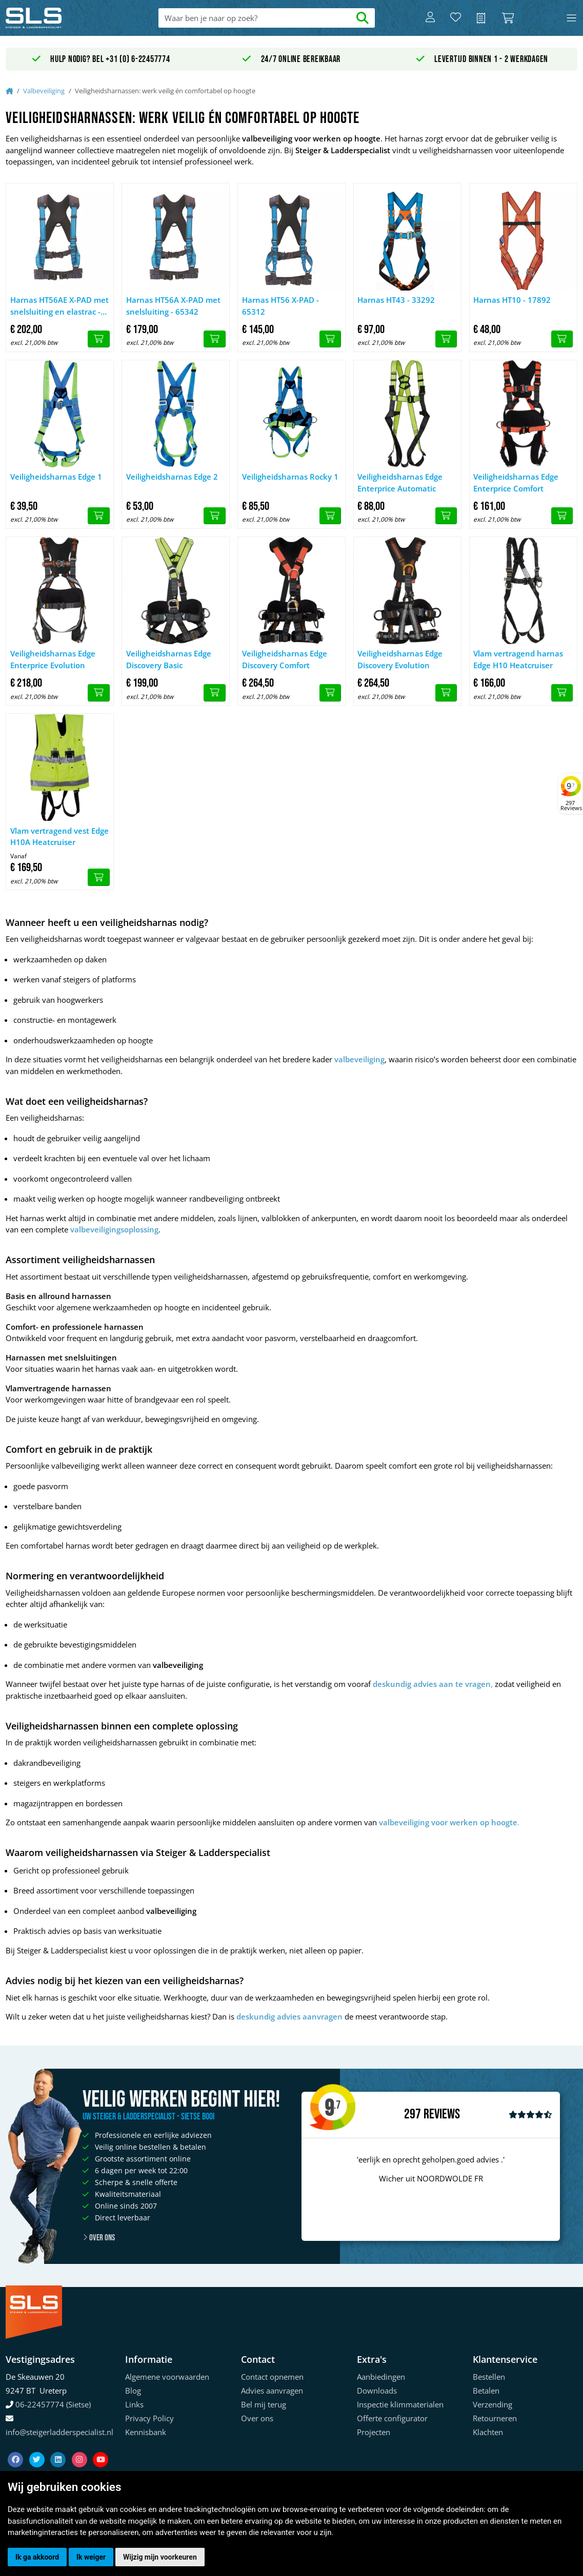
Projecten (373, 2432)
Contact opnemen (272, 2377)
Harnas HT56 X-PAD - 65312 (280, 306)
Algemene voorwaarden (167, 2377)
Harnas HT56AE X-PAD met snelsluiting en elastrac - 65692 (59, 306)
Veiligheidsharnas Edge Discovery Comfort (284, 659)
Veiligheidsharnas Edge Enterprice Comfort (515, 482)
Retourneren (495, 2418)
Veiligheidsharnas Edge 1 (56, 476)
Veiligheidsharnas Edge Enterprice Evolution (52, 659)
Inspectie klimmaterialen (400, 2404)
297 (412, 2114)
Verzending (492, 2404)
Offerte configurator (392, 2418)
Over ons (99, 2238)
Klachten (488, 2432)
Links (134, 2404)
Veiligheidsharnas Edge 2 (172, 476)
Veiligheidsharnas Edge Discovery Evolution (400, 659)
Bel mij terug (263, 2404)
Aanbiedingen (381, 2377)
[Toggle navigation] (571, 18)
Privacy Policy (149, 2418)
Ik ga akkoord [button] (37, 2557)
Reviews (442, 2114)
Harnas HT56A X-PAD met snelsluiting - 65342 (173, 306)
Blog (133, 2390)
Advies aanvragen (272, 2390)
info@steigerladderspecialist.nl (59, 2432)
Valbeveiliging (44, 90)
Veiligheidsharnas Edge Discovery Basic (168, 659)
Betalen (486, 2390)
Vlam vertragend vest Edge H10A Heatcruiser (59, 837)
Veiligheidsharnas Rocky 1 (290, 476)
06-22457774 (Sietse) (53, 2404)
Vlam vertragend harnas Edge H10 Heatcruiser (518, 659)
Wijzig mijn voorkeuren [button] (160, 2557)
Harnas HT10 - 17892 (512, 300)
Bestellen (489, 2377)
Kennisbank (145, 2432)
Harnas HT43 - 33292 (396, 300)
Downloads (377, 2390)
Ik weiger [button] (91, 2557)
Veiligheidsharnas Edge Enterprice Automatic (400, 482)
